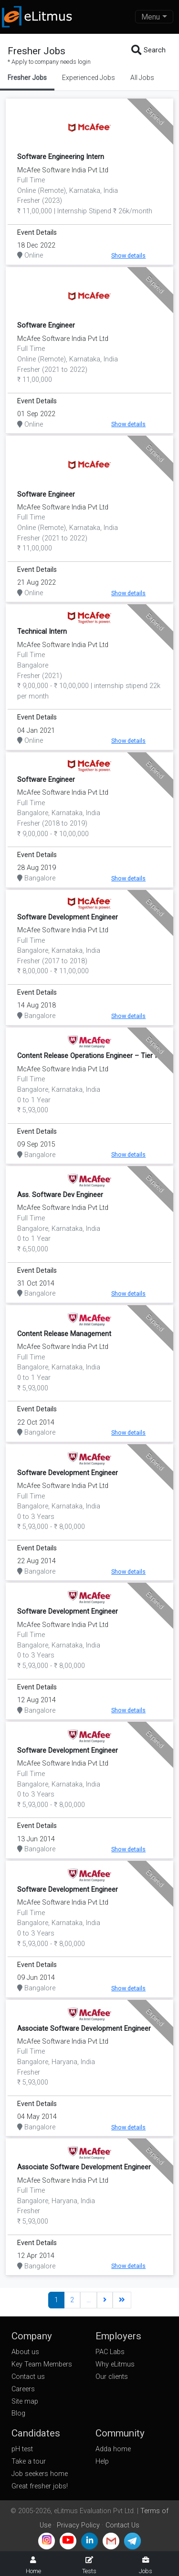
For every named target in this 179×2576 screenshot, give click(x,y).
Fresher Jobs (27, 77)
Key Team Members (41, 2364)
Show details (128, 255)
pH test (22, 2449)
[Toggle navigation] (154, 16)
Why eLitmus (115, 2364)
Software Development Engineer (67, 917)
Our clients (111, 2377)
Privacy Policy (78, 2525)
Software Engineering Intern (60, 157)
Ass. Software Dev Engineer (60, 1195)
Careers (23, 2389)
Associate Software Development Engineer (84, 2029)
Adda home (113, 2449)
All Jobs (142, 77)
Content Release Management (64, 1334)
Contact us (28, 2377)
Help (102, 2461)
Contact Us (122, 2525)
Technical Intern (42, 632)
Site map (24, 2401)
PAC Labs (110, 2352)
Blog (18, 2413)
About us (25, 2352)
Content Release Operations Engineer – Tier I (87, 1056)
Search (148, 50)
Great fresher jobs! (39, 2486)
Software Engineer (46, 325)
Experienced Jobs (88, 77)
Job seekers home (39, 2474)
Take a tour (28, 2461)
